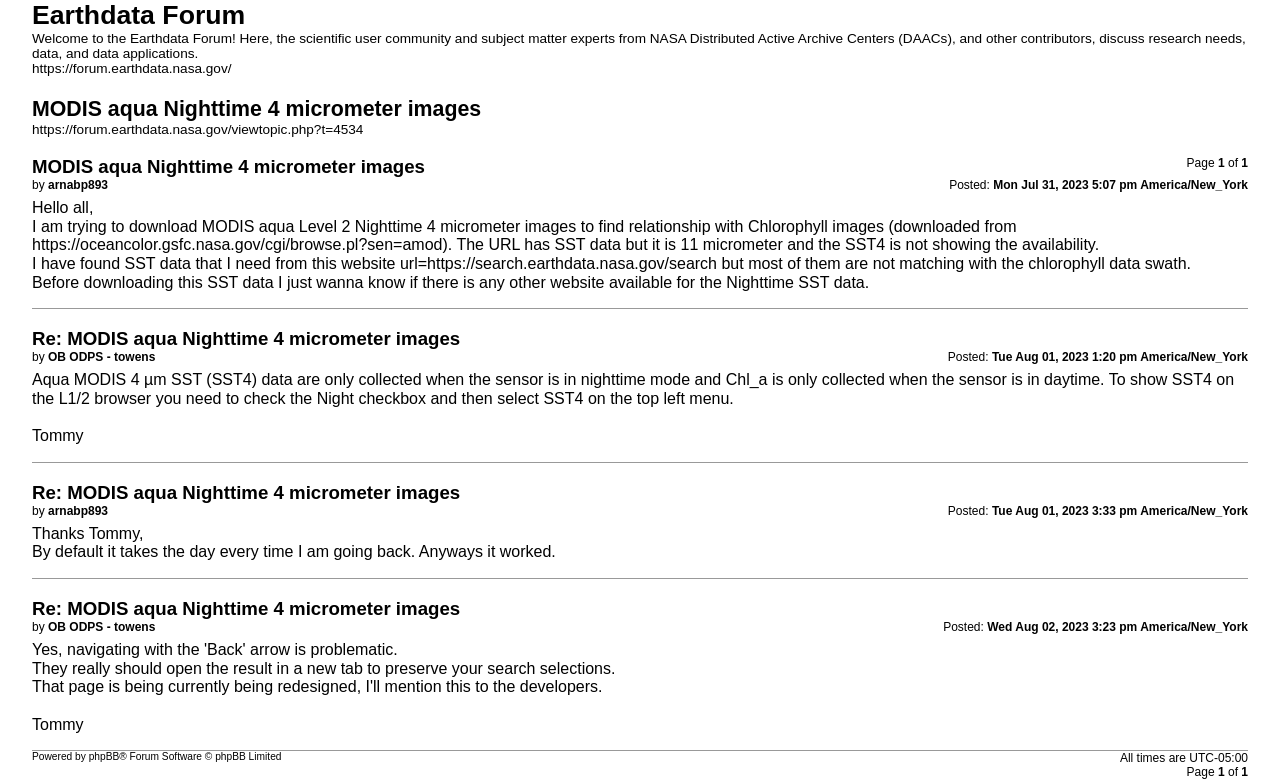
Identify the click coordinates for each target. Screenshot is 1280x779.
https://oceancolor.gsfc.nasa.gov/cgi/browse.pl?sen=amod (237, 244)
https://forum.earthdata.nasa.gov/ (132, 68)
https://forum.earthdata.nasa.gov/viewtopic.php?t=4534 (197, 129)
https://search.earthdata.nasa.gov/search (572, 263)
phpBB (104, 756)
